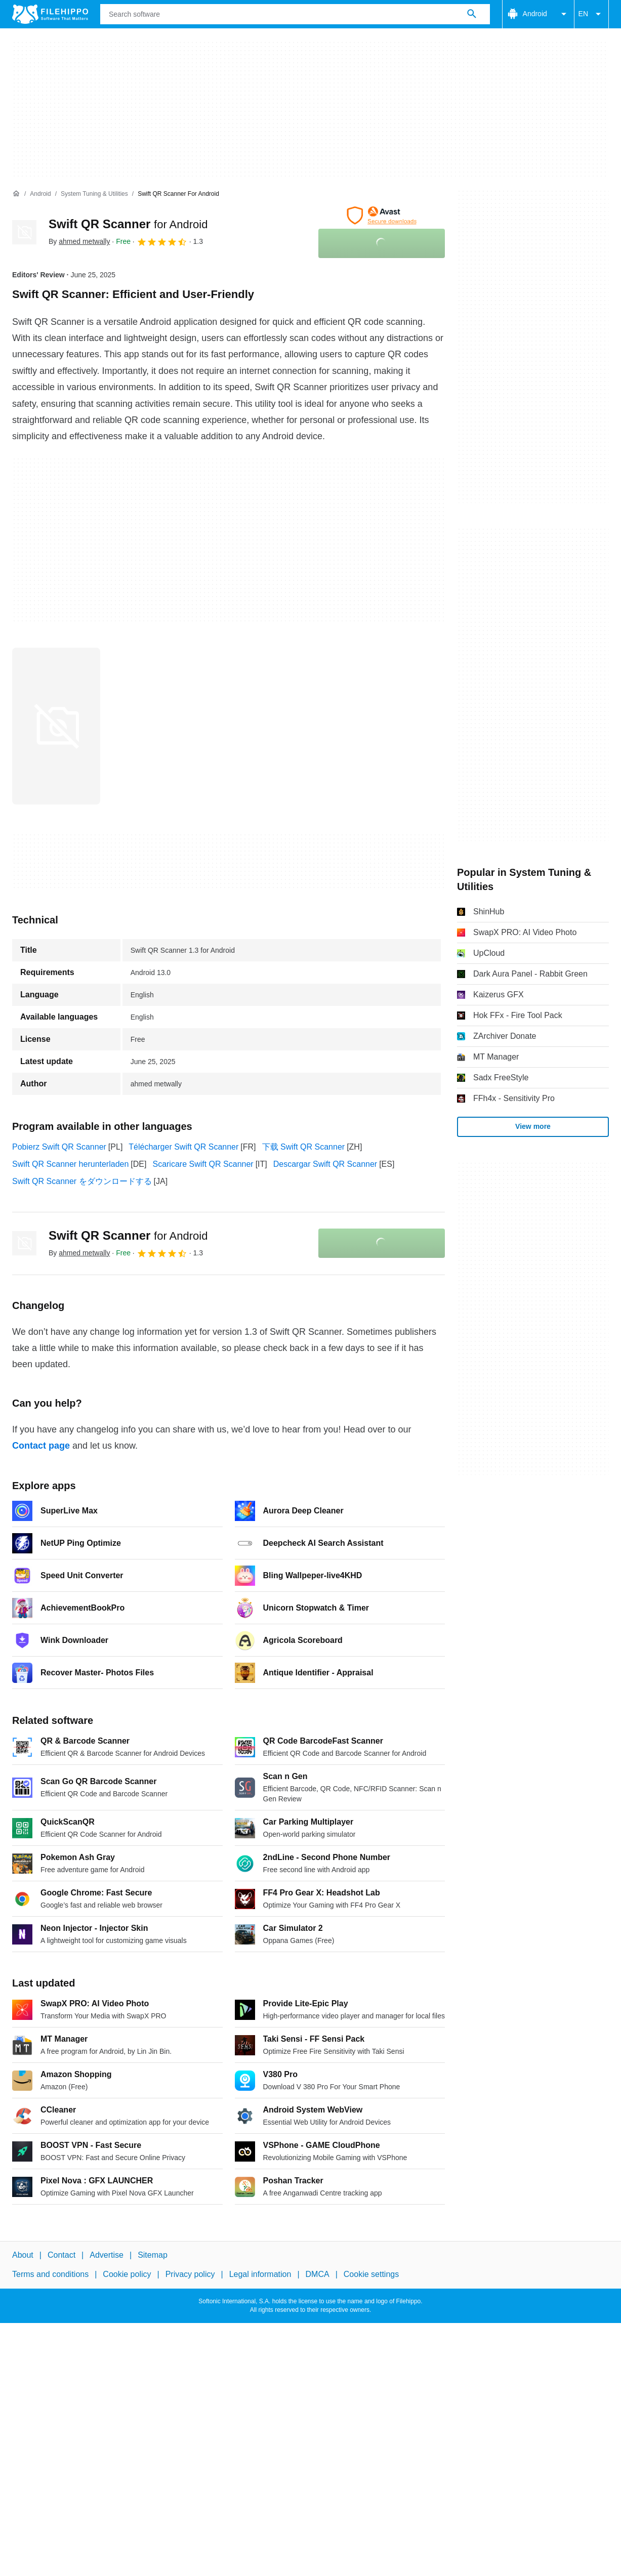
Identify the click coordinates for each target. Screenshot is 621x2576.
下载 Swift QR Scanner (303, 1147)
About (22, 2255)
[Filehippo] (50, 14)
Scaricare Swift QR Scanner (202, 1164)
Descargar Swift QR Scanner (325, 1164)
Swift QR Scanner (128, 224)
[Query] (295, 14)
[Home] (16, 193)
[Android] (40, 194)
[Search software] (472, 14)
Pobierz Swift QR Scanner (59, 1147)
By (79, 241)
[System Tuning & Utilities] (94, 194)
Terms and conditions (50, 2274)
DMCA (317, 2274)
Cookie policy (127, 2274)
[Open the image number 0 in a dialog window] (56, 726)
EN (591, 14)
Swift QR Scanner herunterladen (70, 1164)
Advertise (106, 2255)
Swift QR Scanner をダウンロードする (82, 1181)
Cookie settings (371, 2274)
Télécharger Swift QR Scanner (183, 1147)
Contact (61, 2255)
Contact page (41, 1446)
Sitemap (153, 2255)
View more (533, 1126)
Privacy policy (190, 2274)
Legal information (260, 2274)
